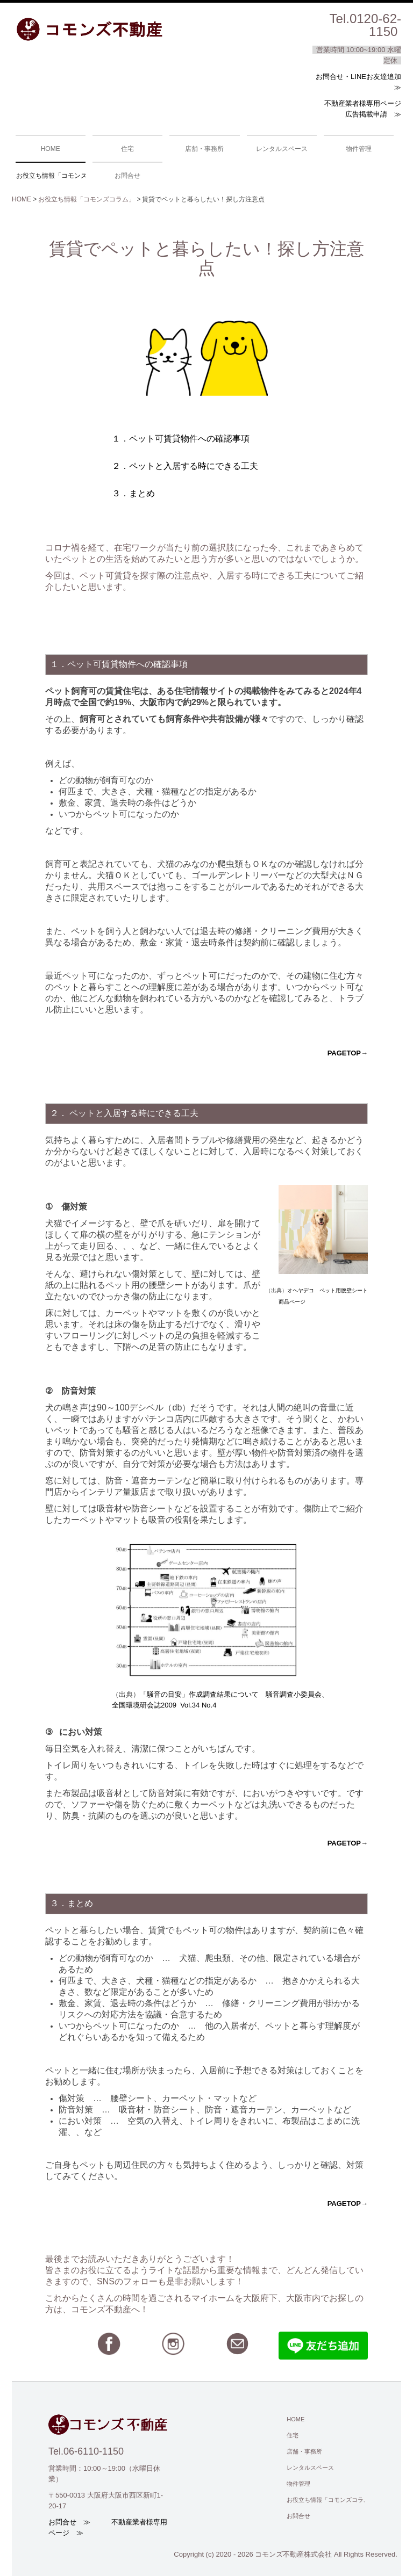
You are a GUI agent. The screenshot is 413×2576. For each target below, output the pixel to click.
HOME (50, 149)
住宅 (127, 149)
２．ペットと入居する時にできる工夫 (185, 466)
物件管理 (359, 149)
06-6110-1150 (93, 2451)
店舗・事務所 (204, 149)
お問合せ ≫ (69, 2522)
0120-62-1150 (375, 25)
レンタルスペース (282, 149)
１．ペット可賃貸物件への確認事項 (181, 438)
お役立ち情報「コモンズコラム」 (51, 175)
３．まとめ (133, 493)
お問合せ (127, 175)
